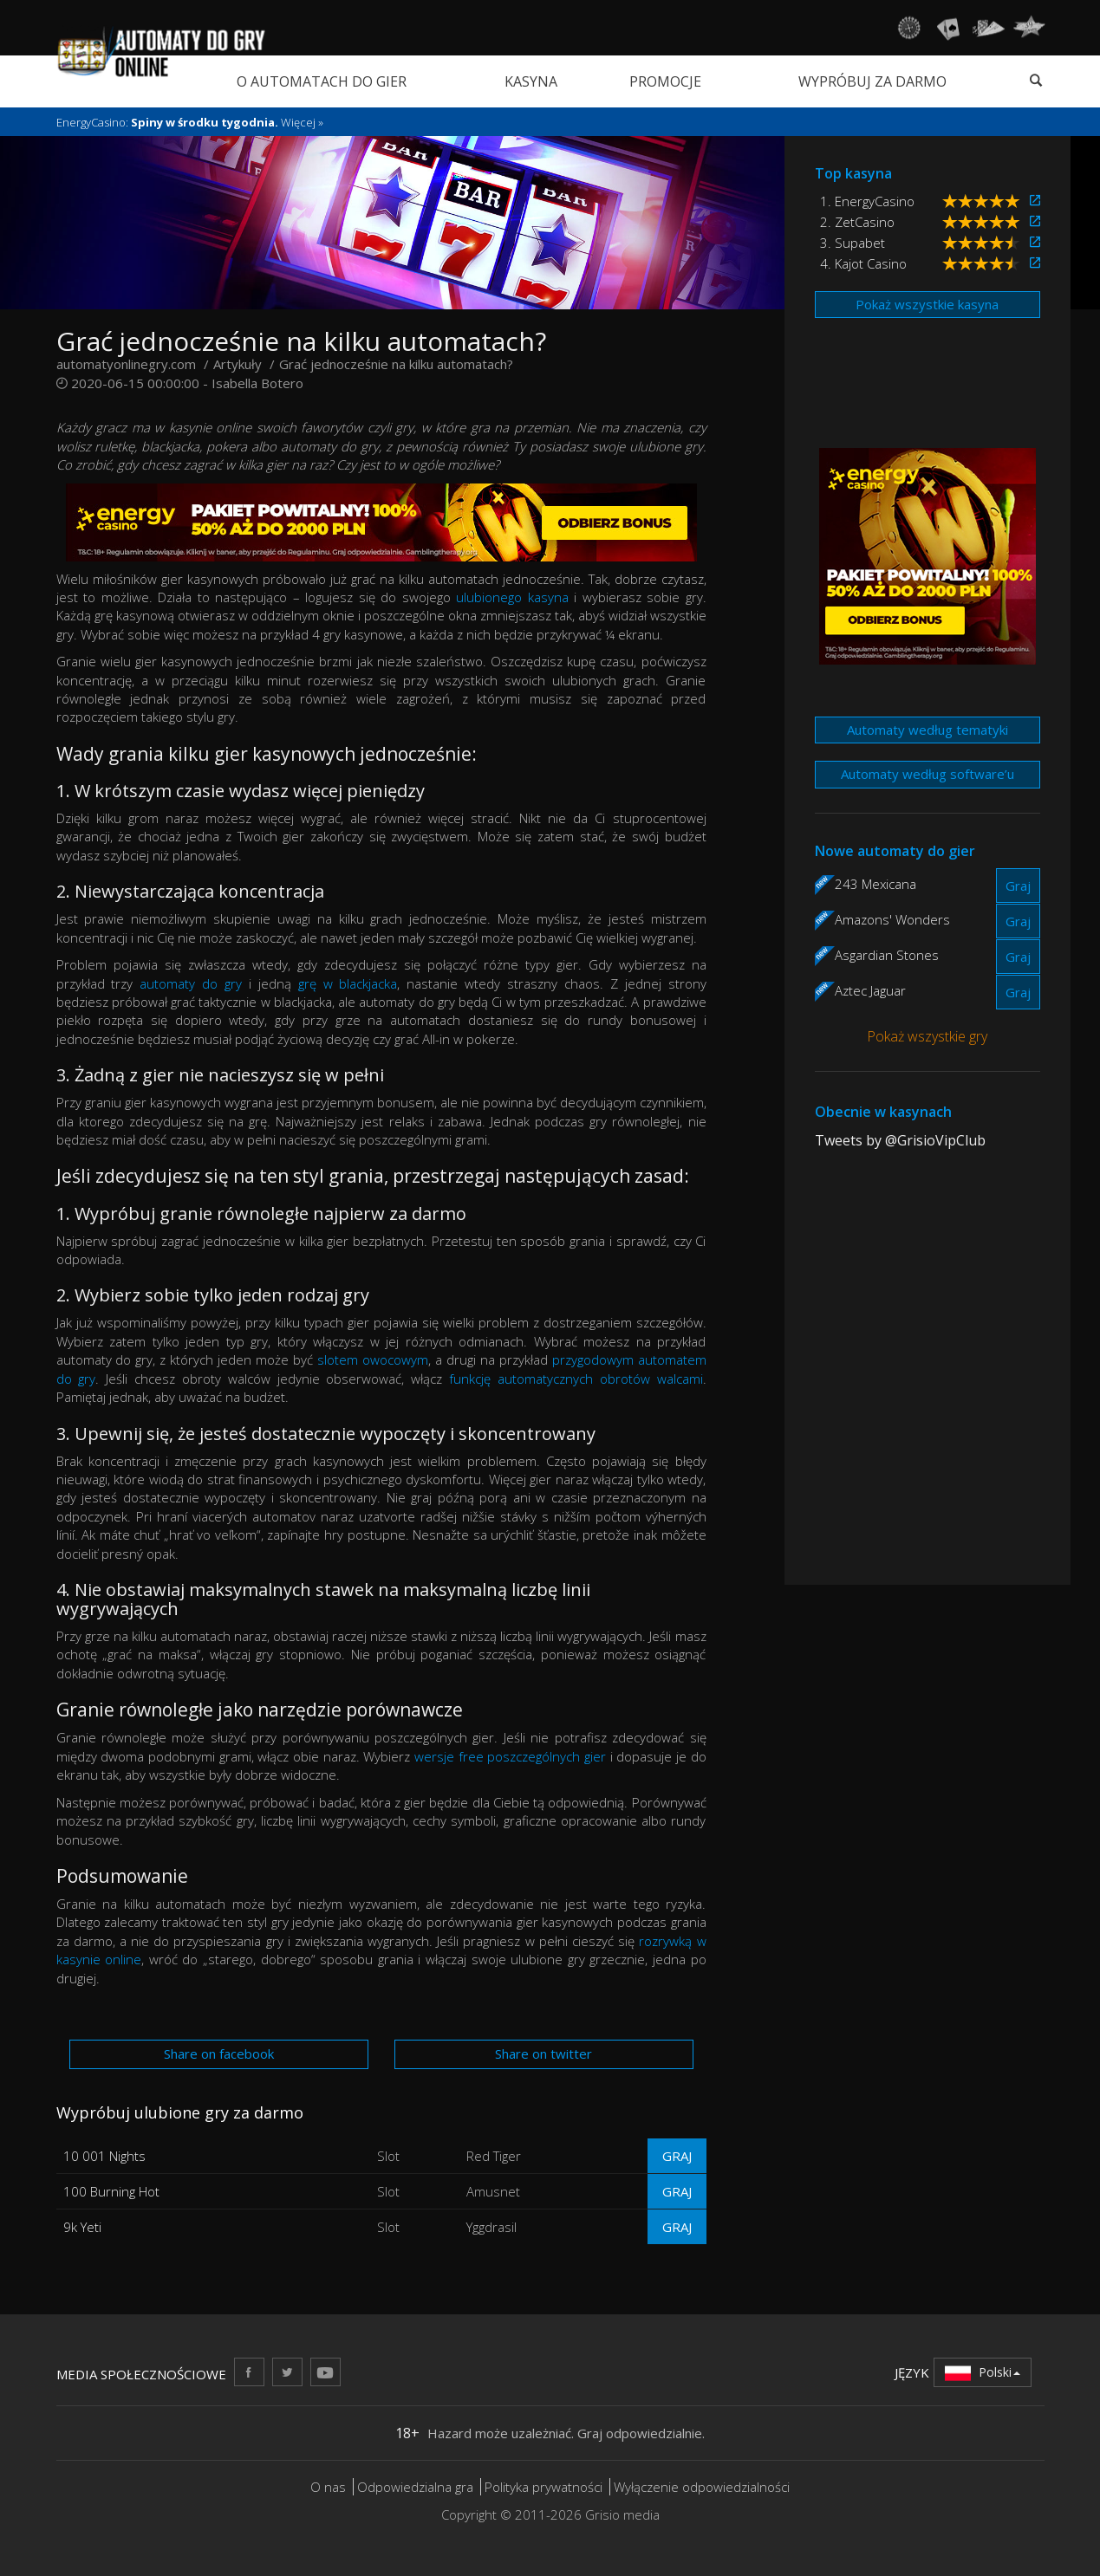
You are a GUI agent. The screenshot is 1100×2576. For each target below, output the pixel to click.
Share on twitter (543, 2053)
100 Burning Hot (111, 2191)
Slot (388, 2155)
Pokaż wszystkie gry (927, 1036)
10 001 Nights (104, 2155)
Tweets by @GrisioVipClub (900, 1140)
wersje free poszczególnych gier (510, 1756)
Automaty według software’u (927, 773)
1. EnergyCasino (867, 201)
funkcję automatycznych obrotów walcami (576, 1378)
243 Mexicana (875, 883)
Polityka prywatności (543, 2486)
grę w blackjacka (348, 983)
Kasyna (530, 81)
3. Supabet (852, 242)
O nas (328, 2486)
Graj (677, 2155)
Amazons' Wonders (892, 919)
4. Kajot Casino (863, 263)
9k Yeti (82, 2226)
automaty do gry (191, 983)
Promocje (665, 81)
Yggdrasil (491, 2226)
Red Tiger (493, 2155)
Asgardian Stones (887, 955)
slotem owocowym (372, 1359)
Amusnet (493, 2191)
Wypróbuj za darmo (872, 81)
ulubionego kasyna (512, 597)
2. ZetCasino (857, 222)
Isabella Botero (257, 383)
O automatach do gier (322, 81)
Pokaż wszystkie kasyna (927, 304)
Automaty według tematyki (927, 729)
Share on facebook (219, 2053)
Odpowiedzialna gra (415, 2486)
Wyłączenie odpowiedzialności (702, 2486)
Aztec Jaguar (870, 990)
